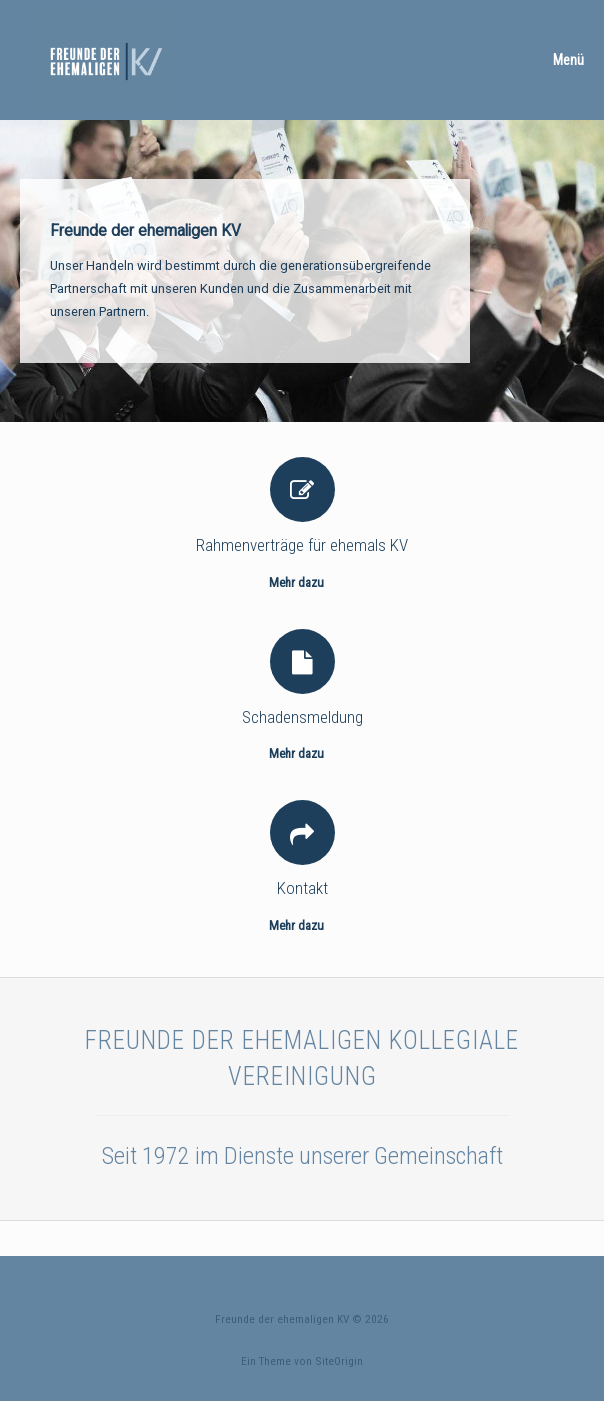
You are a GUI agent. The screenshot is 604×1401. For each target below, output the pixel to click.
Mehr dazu (302, 582)
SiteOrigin (339, 1361)
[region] (302, 271)
